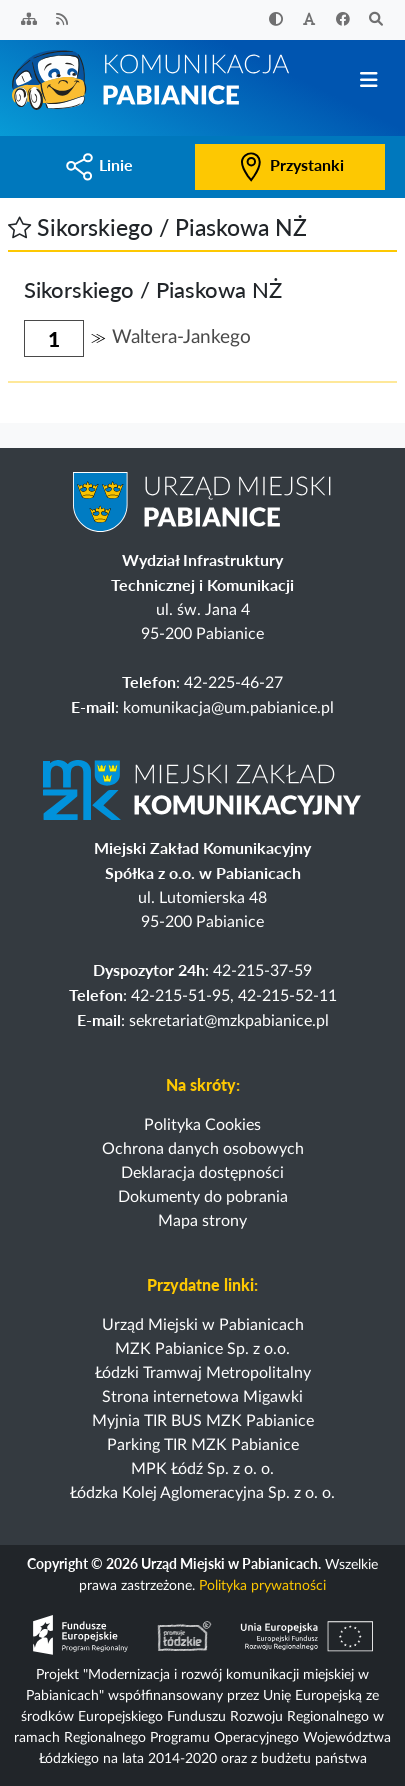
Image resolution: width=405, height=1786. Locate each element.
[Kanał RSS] (63, 20)
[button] (19, 227)
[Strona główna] (152, 79)
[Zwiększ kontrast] (276, 20)
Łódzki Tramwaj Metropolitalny (203, 1373)
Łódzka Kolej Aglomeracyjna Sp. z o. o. (202, 1493)
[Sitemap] (29, 20)
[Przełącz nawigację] (368, 80)
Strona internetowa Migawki (202, 1397)
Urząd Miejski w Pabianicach (203, 1325)
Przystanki (290, 164)
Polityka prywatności (262, 1586)
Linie (99, 164)
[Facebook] (343, 20)
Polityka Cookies (202, 1125)
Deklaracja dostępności (202, 1173)
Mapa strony (202, 1221)
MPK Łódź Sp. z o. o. (202, 1469)
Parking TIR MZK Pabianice (203, 1445)
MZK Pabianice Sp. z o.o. (202, 1349)
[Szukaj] (377, 20)
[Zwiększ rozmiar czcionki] (310, 20)
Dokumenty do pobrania (203, 1197)
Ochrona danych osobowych (203, 1149)
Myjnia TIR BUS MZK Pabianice (203, 1421)
